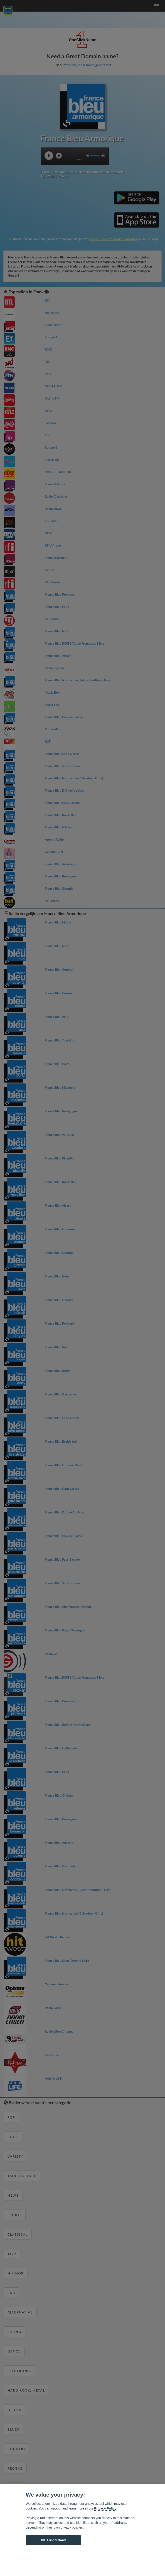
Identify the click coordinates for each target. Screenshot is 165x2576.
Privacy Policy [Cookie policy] (105, 2508)
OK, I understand (53, 2540)
